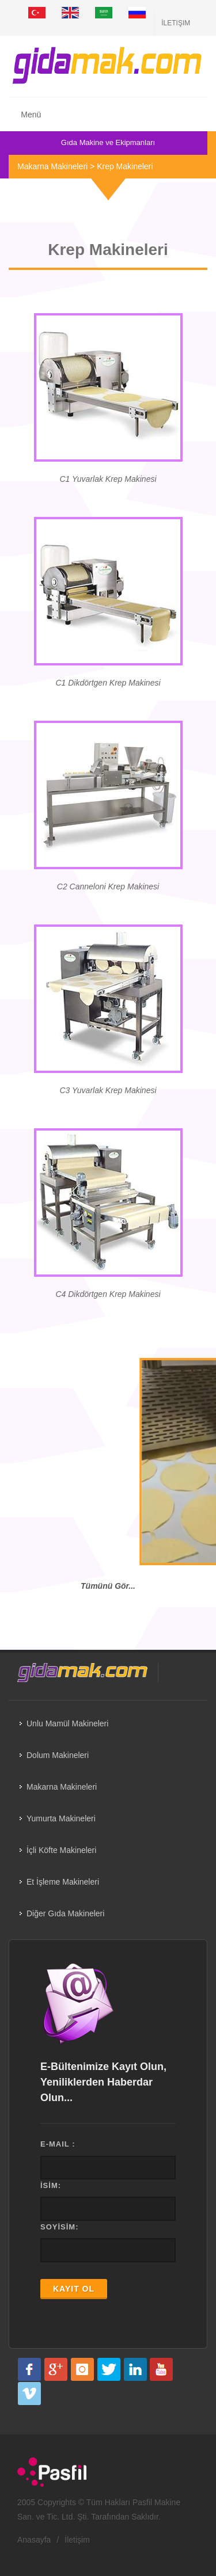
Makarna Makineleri (52, 166)
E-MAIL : (57, 2144)
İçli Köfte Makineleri (61, 1850)
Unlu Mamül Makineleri (67, 1723)
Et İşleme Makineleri (62, 1881)
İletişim (175, 23)
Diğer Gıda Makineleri (65, 1913)
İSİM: (50, 2185)
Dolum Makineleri (57, 1755)
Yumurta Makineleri (61, 1818)
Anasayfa (34, 2539)
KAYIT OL (73, 2288)
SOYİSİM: (59, 2227)
